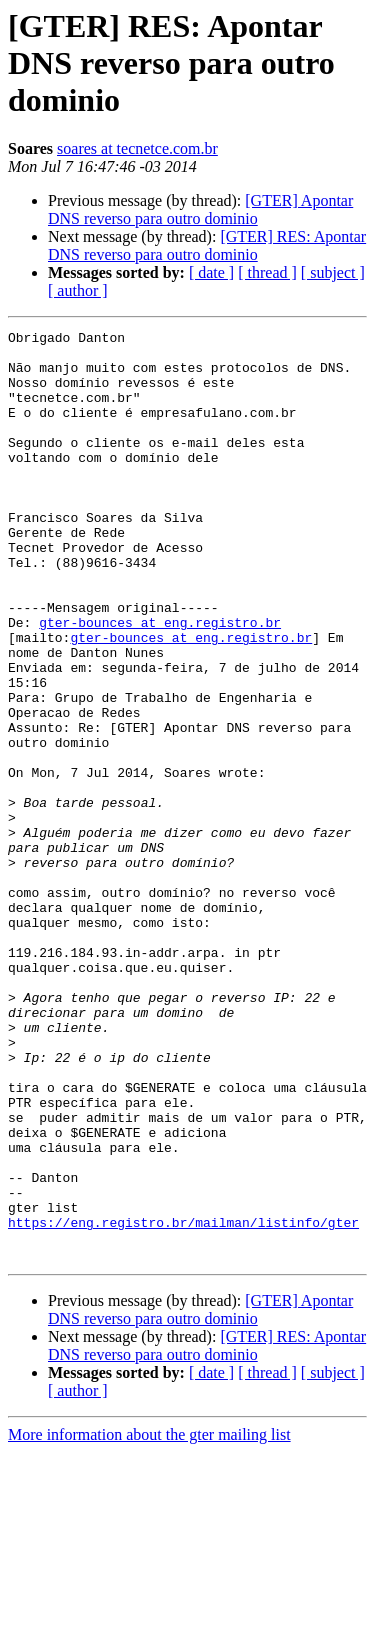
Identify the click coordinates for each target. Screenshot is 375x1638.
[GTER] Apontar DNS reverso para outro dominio (200, 209)
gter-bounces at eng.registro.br (160, 682)
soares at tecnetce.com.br (137, 148)
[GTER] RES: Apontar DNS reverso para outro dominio (207, 245)
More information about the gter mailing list (149, 1620)
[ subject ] (333, 272)
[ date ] (211, 272)
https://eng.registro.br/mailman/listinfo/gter (183, 1402)
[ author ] (78, 290)
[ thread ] (267, 272)
